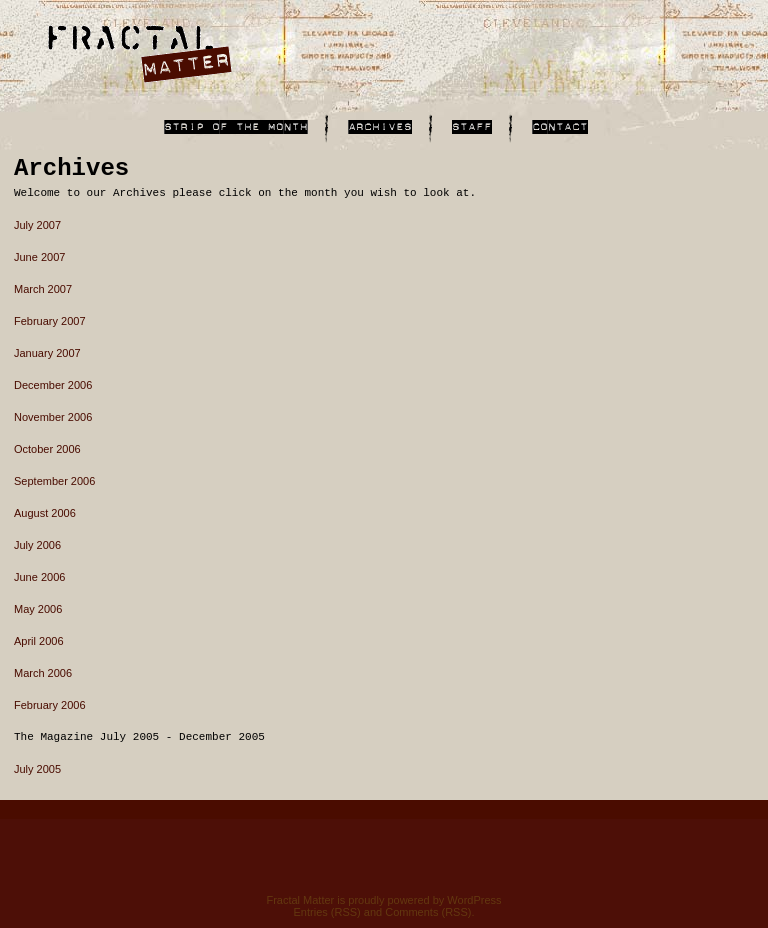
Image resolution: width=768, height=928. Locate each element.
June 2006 (39, 577)
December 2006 (53, 385)
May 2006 (38, 609)
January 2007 (47, 353)
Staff (472, 127)
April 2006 (39, 641)
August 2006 (45, 513)
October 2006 (47, 449)
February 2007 (50, 321)
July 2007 (37, 225)
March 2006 (43, 673)
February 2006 (50, 705)
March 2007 (43, 289)
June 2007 (39, 257)
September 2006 (54, 481)
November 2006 (53, 417)
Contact (560, 127)
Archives (380, 127)
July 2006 (37, 545)
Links (236, 127)
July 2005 (37, 769)
